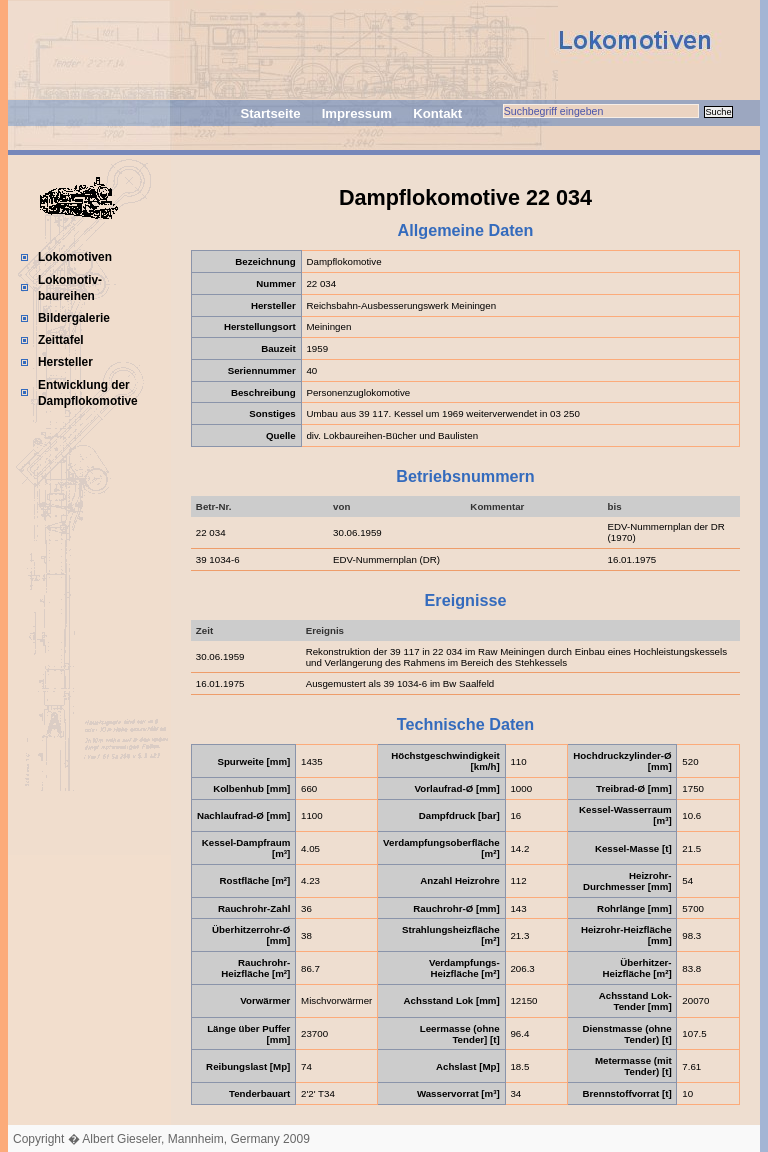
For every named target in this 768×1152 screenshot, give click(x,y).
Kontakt (437, 113)
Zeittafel (61, 340)
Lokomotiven (75, 257)
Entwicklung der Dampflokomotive (88, 393)
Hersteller (65, 362)
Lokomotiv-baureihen (70, 288)
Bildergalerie (74, 318)
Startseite (270, 113)
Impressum (357, 113)
